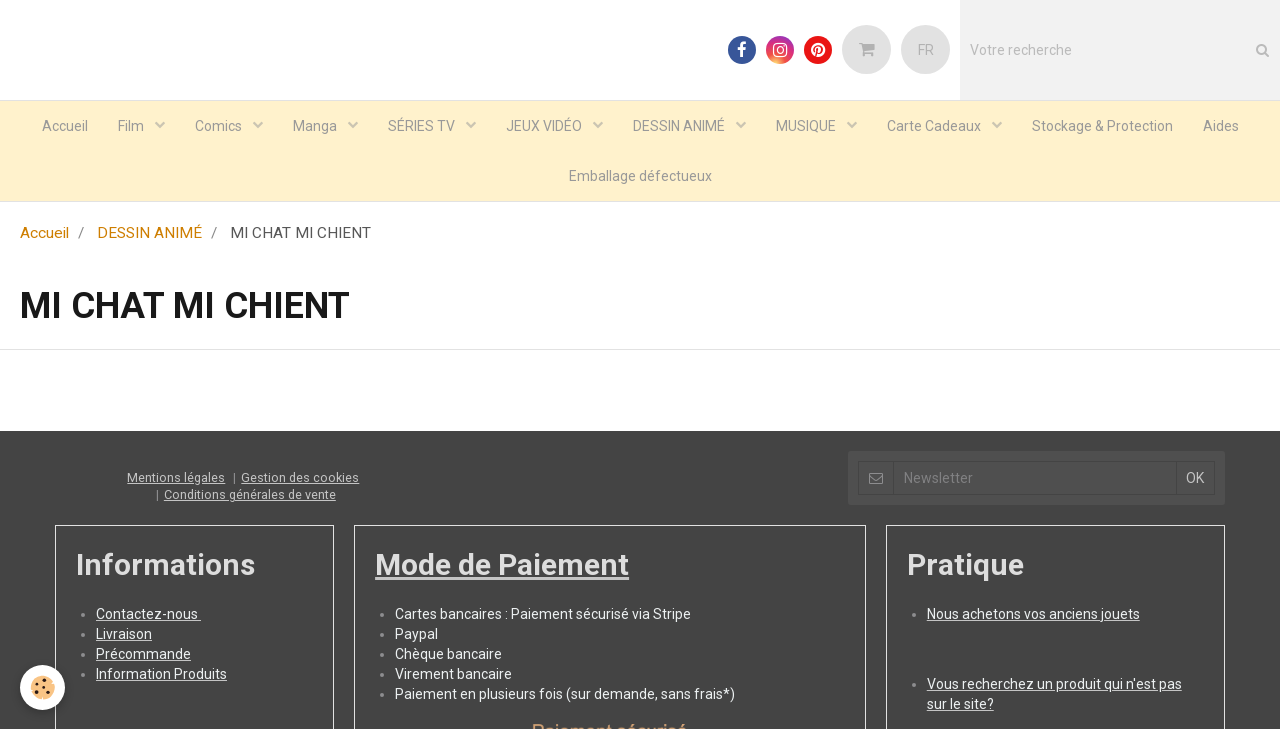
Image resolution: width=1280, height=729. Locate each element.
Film (132, 126)
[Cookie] (42, 687)
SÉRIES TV (423, 126)
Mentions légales (176, 477)
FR (926, 50)
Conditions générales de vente (250, 494)
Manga (316, 126)
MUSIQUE (807, 126)
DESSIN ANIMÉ (680, 126)
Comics (220, 126)
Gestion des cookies (300, 477)
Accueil (65, 126)
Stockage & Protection (1102, 126)
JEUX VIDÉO (545, 126)
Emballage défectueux (640, 176)
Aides (1221, 126)
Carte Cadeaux (935, 126)
